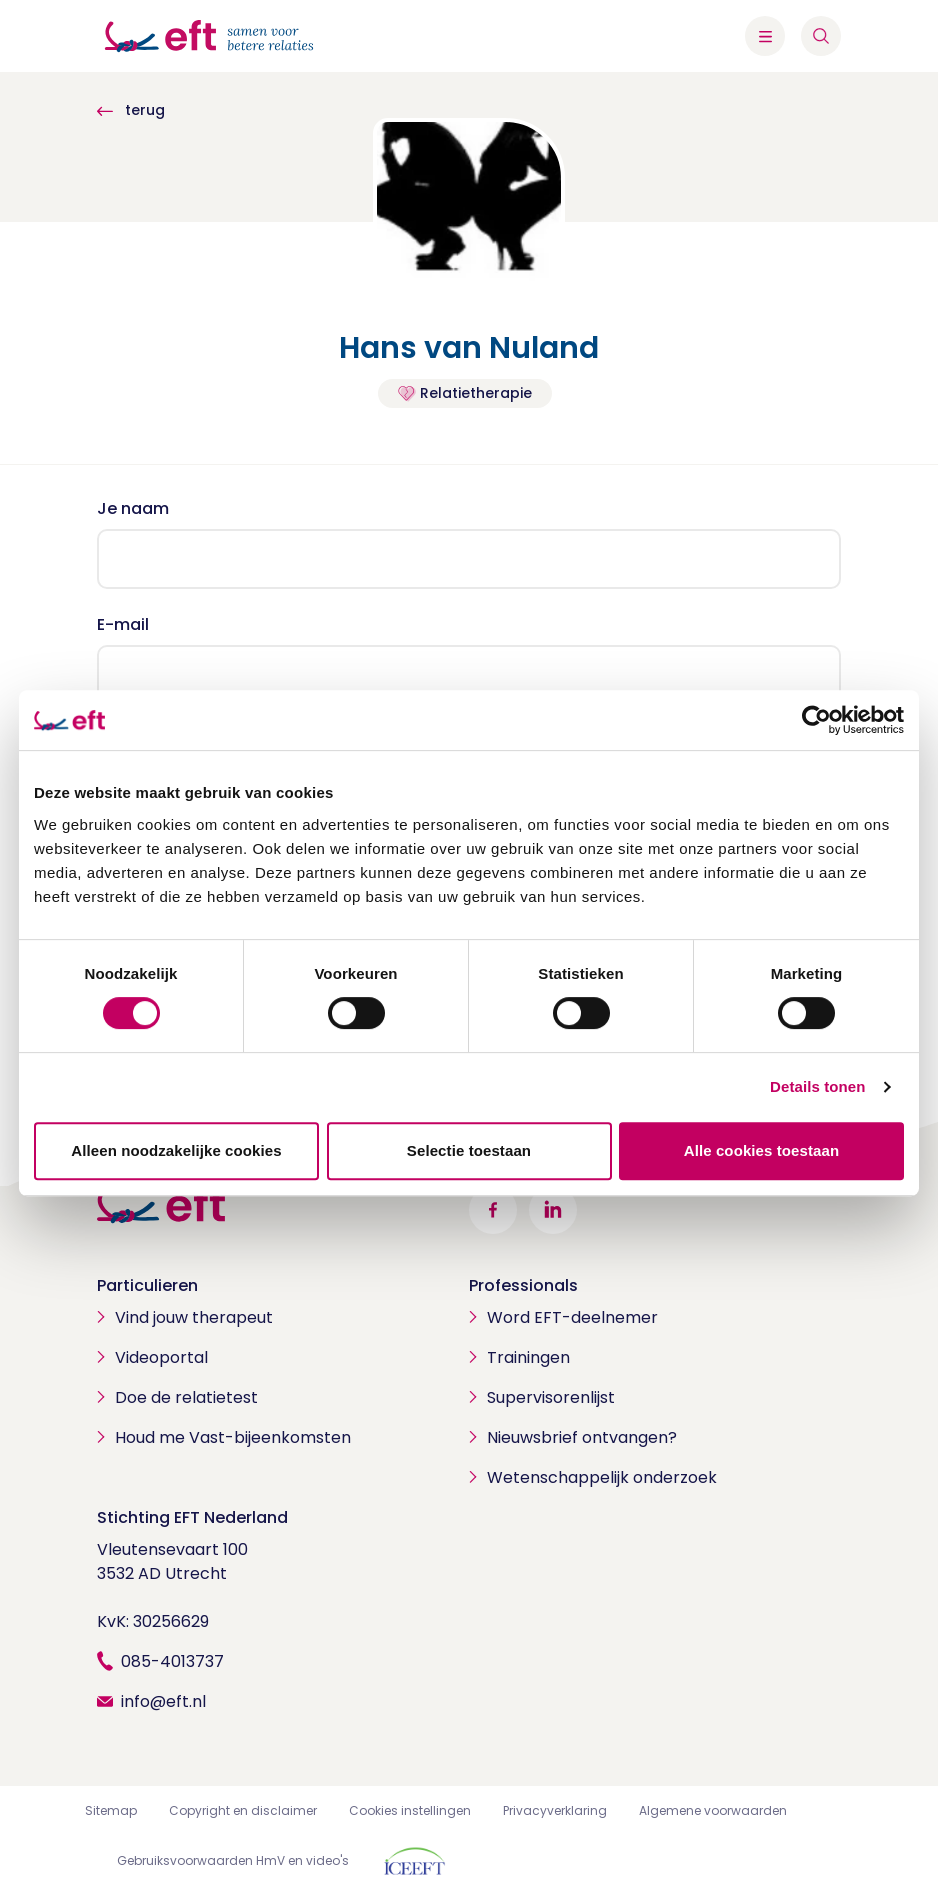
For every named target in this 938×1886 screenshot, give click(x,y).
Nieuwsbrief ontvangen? (582, 1437)
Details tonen (817, 1086)
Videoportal (161, 1357)
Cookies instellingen (410, 1810)
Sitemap (111, 1810)
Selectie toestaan (469, 1150)
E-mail (123, 624)
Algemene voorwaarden (713, 1810)
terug (131, 110)
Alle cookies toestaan (762, 1150)
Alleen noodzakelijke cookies (176, 1150)
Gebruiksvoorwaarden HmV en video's (233, 1860)
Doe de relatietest (186, 1397)
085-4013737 (172, 1661)
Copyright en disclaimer (243, 1810)
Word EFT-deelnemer (572, 1317)
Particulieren (147, 1285)
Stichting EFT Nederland (192, 1517)
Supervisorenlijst (551, 1397)
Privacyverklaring (555, 1810)
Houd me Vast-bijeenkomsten (233, 1437)
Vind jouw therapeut (194, 1317)
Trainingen (528, 1357)
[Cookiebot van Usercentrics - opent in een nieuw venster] (816, 720)
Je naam (133, 508)
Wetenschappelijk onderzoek (602, 1477)
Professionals (523, 1285)
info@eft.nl (163, 1701)
